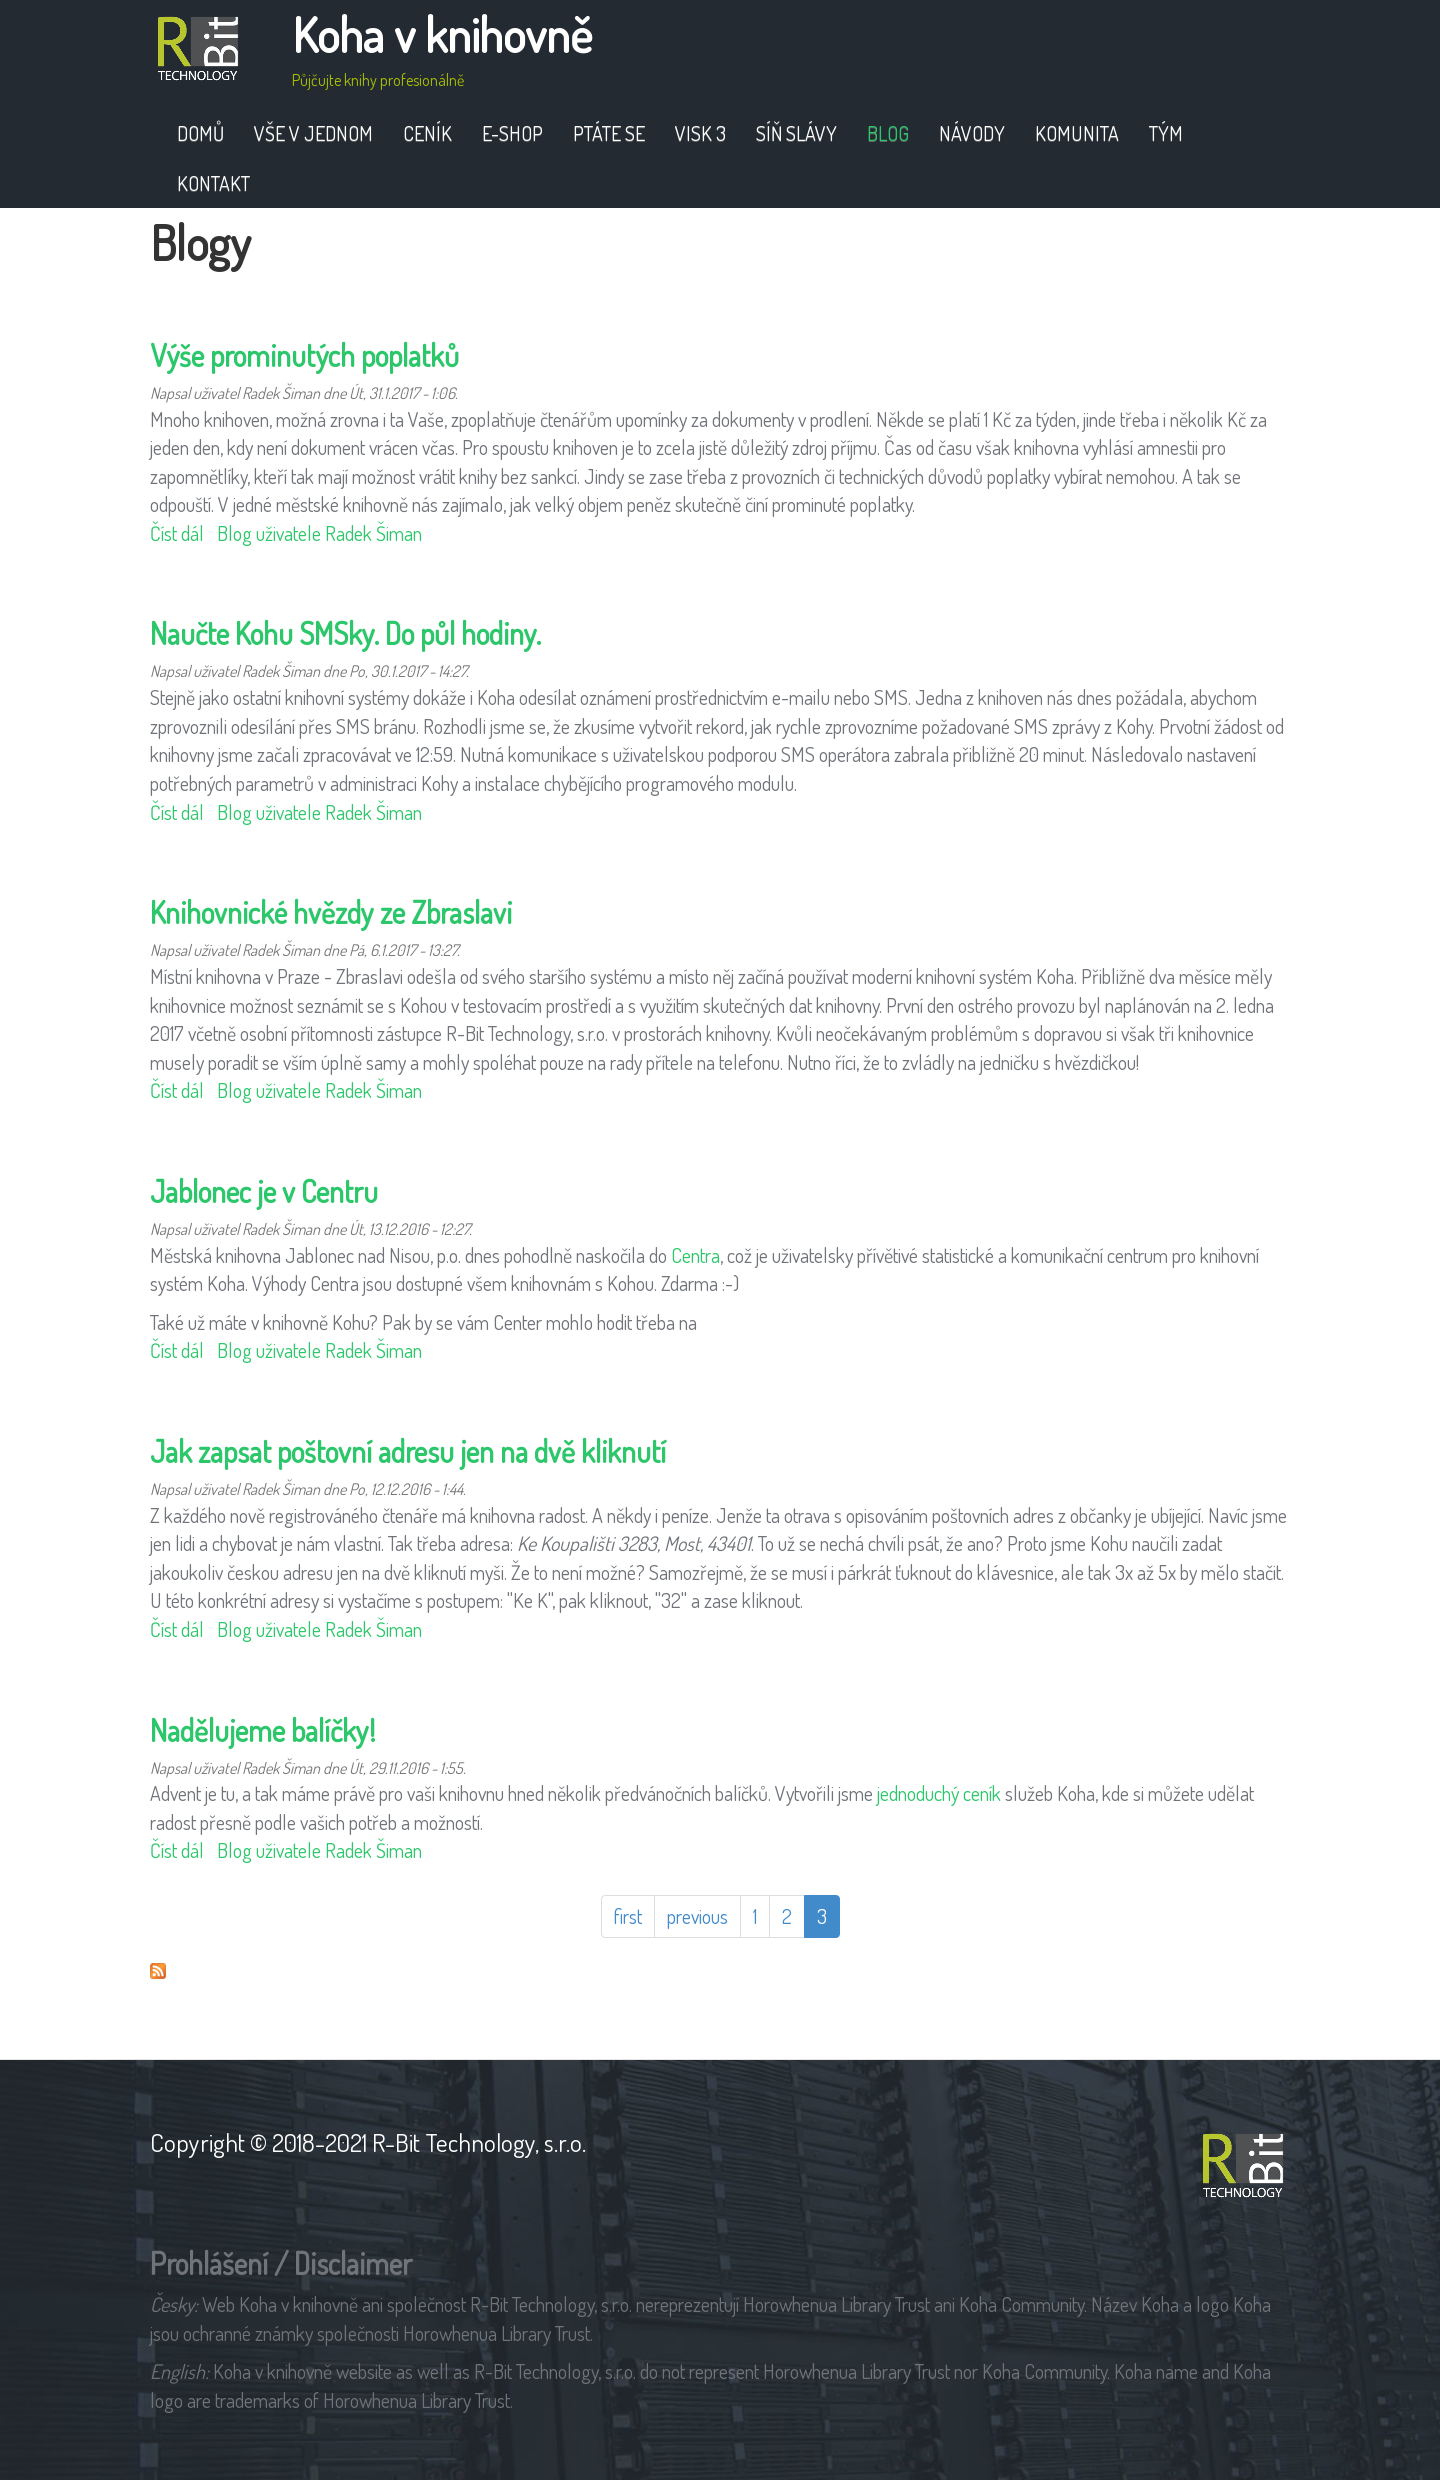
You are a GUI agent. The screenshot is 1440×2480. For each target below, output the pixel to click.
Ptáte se (609, 133)
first (628, 1916)
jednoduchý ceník (939, 1793)
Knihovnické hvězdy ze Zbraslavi (331, 912)
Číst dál (177, 533)
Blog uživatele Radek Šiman (319, 533)
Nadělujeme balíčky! (263, 1730)
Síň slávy (796, 133)
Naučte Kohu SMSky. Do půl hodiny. (345, 633)
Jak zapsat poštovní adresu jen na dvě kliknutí (408, 1451)
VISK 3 (700, 133)
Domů (200, 133)
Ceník (427, 133)
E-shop (512, 133)
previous (697, 1916)
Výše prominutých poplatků (304, 355)
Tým (1166, 133)
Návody (972, 133)
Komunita (1077, 133)
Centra (695, 1255)
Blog (888, 133)
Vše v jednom (313, 133)
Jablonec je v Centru (264, 1191)
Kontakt (213, 183)
